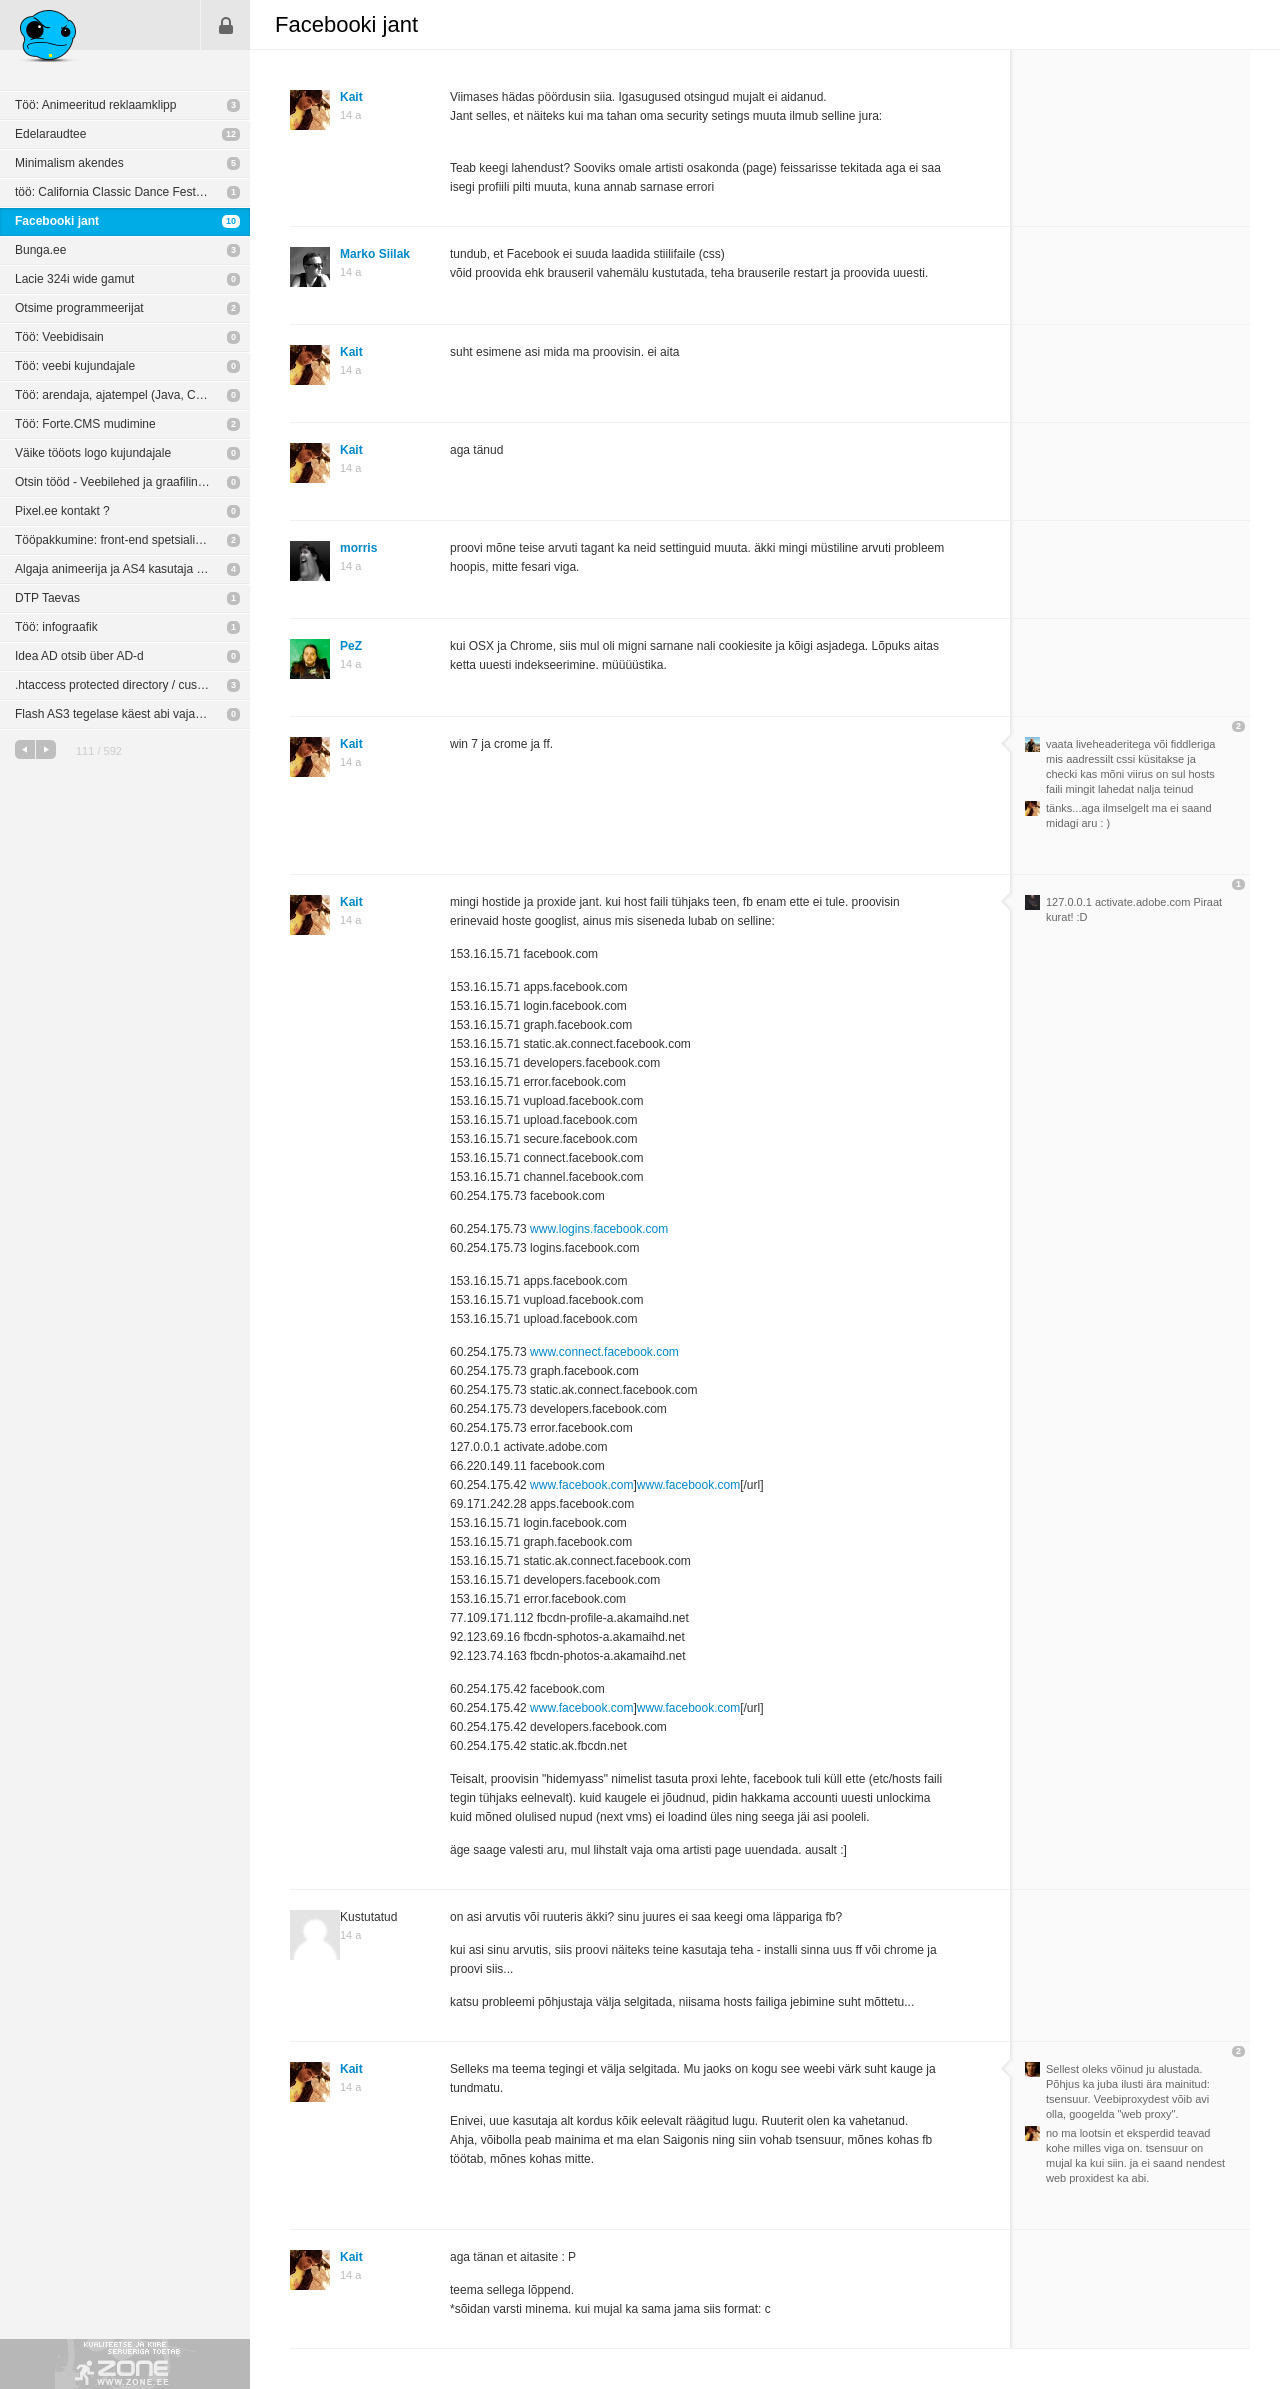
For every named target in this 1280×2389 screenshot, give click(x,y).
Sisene (226, 25)
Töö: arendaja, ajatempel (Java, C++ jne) (124, 395)
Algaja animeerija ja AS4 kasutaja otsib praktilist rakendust (132, 569)
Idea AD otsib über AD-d (79, 656)
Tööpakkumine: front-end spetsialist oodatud (132, 540)
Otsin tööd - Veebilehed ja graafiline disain (127, 482)
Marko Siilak (375, 254)
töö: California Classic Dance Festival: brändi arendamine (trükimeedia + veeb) (132, 192)
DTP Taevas (47, 598)
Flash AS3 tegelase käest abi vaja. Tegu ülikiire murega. (132, 714)
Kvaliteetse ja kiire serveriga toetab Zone (125, 2364)
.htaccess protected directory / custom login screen (132, 685)
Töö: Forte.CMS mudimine (85, 424)
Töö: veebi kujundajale (75, 366)
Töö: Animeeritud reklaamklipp (95, 105)
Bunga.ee (40, 250)
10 (231, 221)
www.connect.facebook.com (604, 1352)
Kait (351, 97)
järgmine (46, 749)
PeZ (351, 646)
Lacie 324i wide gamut (74, 279)
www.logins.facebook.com (599, 1229)
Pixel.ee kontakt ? (62, 511)
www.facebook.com (581, 1485)
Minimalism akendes (69, 163)
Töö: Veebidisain (59, 337)
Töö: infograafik (56, 627)
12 (231, 134)
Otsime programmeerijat (79, 308)
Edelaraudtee (50, 134)
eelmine (25, 749)
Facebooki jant (57, 221)
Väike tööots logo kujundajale (93, 453)
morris (358, 548)
